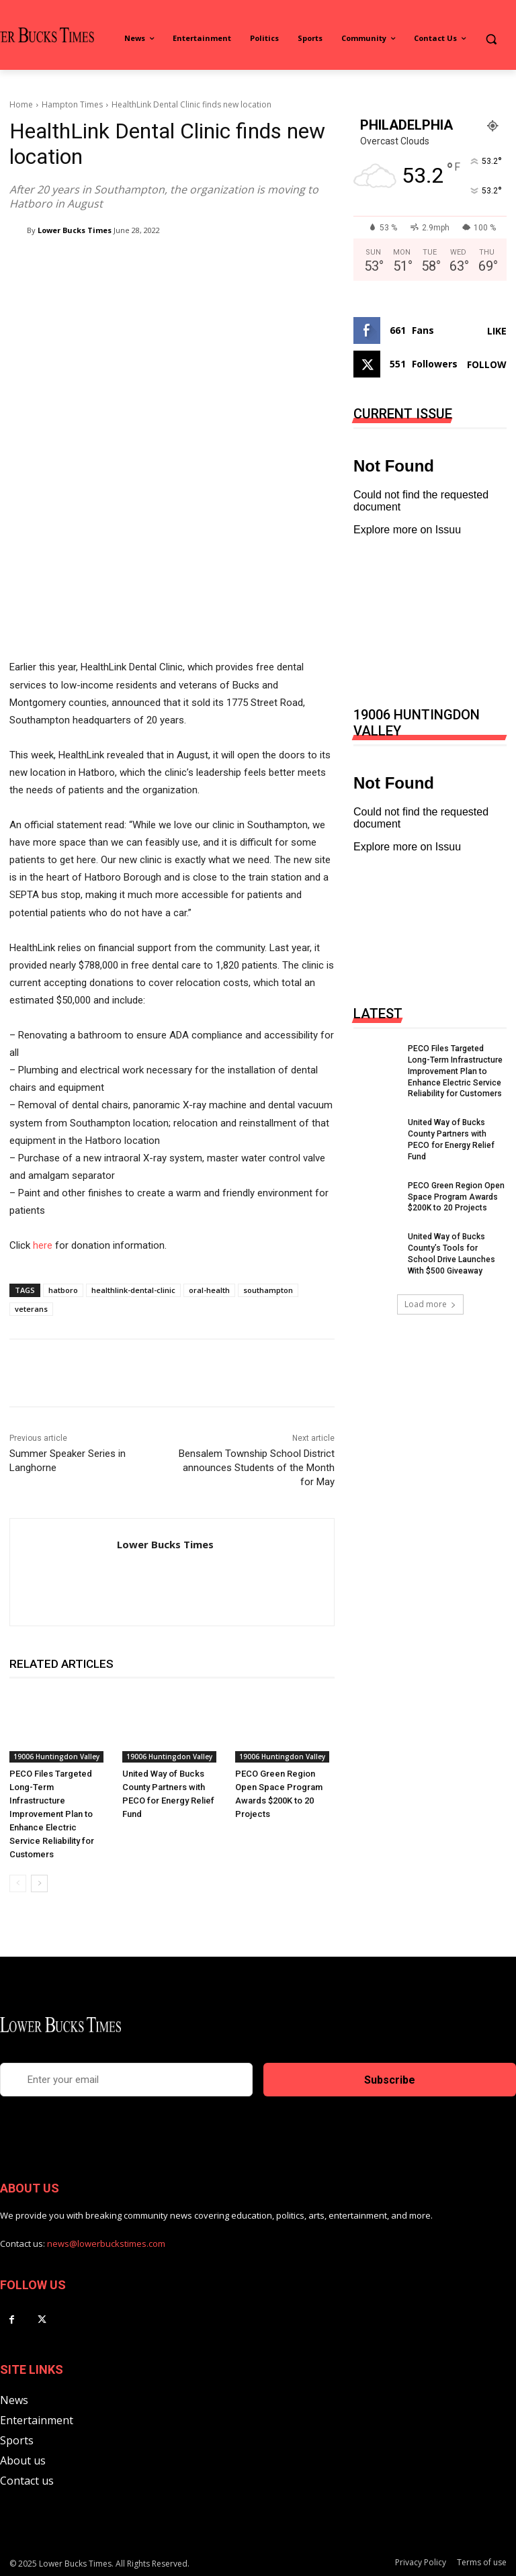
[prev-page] (17, 1883)
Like (497, 330)
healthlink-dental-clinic (133, 1290)
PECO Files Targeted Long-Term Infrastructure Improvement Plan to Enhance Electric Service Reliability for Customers (51, 1814)
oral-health (209, 1290)
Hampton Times (72, 104)
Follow (487, 364)
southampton (268, 1290)
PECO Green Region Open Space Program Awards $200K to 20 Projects (456, 1196)
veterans (31, 1309)
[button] (491, 38)
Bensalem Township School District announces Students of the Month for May (257, 1468)
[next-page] (39, 1883)
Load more (430, 1303)
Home (21, 104)
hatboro (63, 1290)
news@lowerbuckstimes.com (106, 2243)
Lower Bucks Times (75, 230)
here (42, 1245)
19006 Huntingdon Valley (56, 1756)
